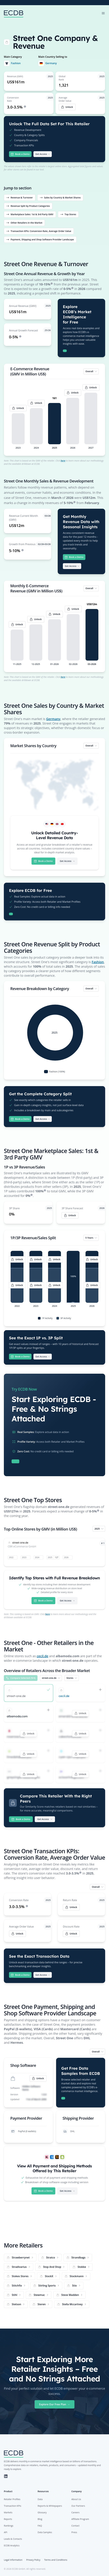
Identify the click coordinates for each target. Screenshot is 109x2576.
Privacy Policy (33, 2559)
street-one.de (51, 1678)
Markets (8, 2512)
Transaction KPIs (12, 2505)
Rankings (8, 2525)
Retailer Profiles (12, 2499)
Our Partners (78, 2505)
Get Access (42, 154)
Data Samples (45, 2532)
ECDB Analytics (11, 2545)
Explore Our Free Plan (54, 2404)
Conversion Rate (19, 1900)
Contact (75, 2525)
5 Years (91, 1237)
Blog (40, 2519)
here (63, 460)
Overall (91, 371)
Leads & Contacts (13, 2538)
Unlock (17, 1259)
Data (40, 2499)
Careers (75, 2512)
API (5, 2532)
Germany (51, 63)
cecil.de (42, 1656)
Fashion (16, 63)
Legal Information (13, 2559)
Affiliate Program (80, 2519)
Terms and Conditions (55, 2559)
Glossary (42, 2512)
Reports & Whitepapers (50, 2505)
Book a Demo (20, 154)
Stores (71, 1678)
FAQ (40, 2525)
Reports (8, 2519)
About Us (76, 2499)
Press (74, 2532)
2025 (99, 1528)
